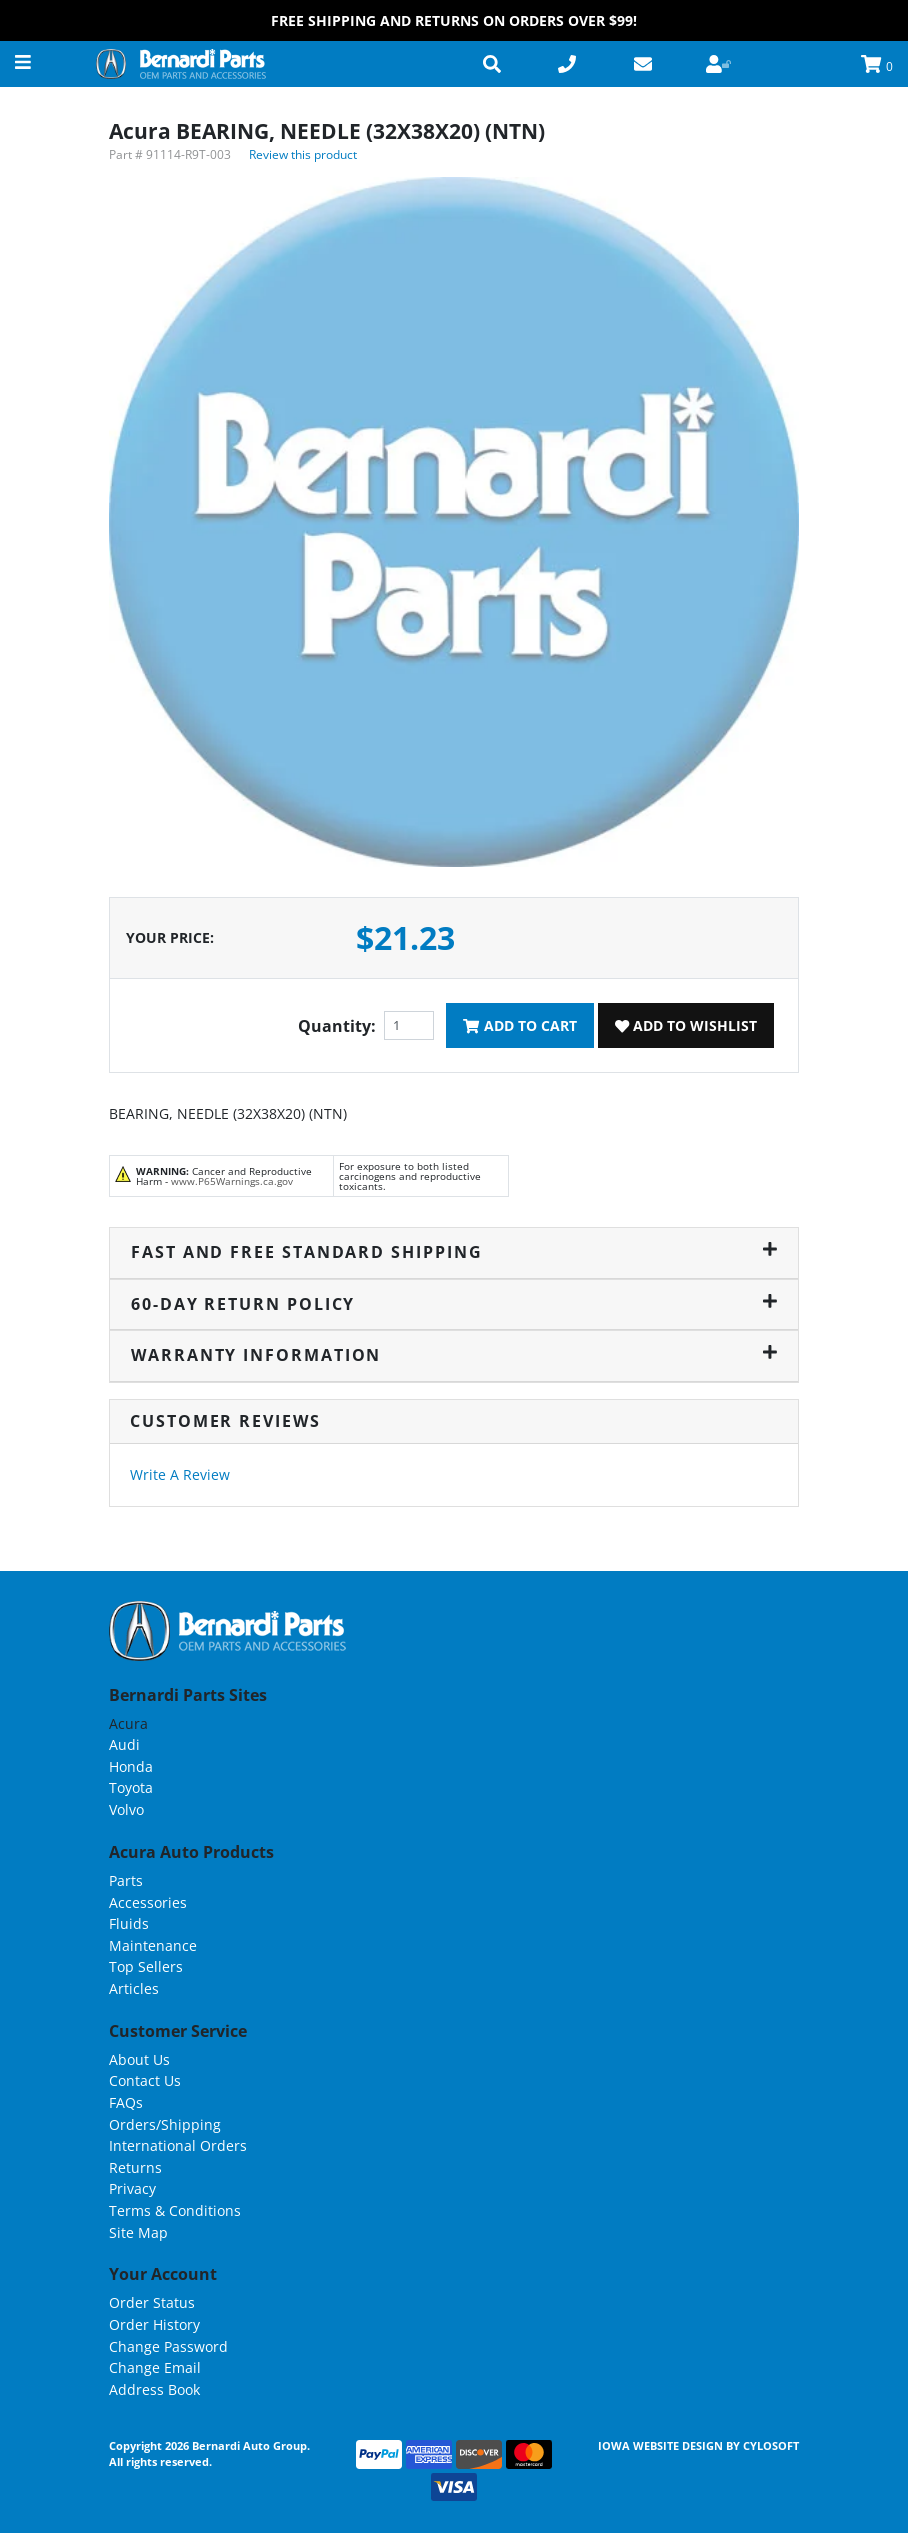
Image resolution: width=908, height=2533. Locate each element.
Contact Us (145, 2080)
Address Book (154, 2389)
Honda (131, 1766)
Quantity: (337, 1026)
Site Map (138, 2232)
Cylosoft (771, 2445)
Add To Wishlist (686, 1025)
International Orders (178, 2145)
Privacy (132, 2188)
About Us (139, 2059)
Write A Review (180, 1474)
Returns (135, 2167)
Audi (124, 1744)
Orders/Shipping (165, 2124)
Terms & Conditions (175, 2210)
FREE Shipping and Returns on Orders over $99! (454, 20)
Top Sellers (146, 1966)
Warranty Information (454, 1355)
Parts (126, 1880)
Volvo (126, 1809)
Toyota (131, 1787)
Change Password (168, 2346)
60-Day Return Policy (454, 1304)
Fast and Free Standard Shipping (454, 1252)
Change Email (155, 2367)
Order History (154, 2324)
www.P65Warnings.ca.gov (232, 1181)
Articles (134, 1988)
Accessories (148, 1902)
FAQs (126, 2102)
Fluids (129, 1923)
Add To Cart (519, 1025)
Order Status (152, 2302)
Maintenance (153, 1945)
